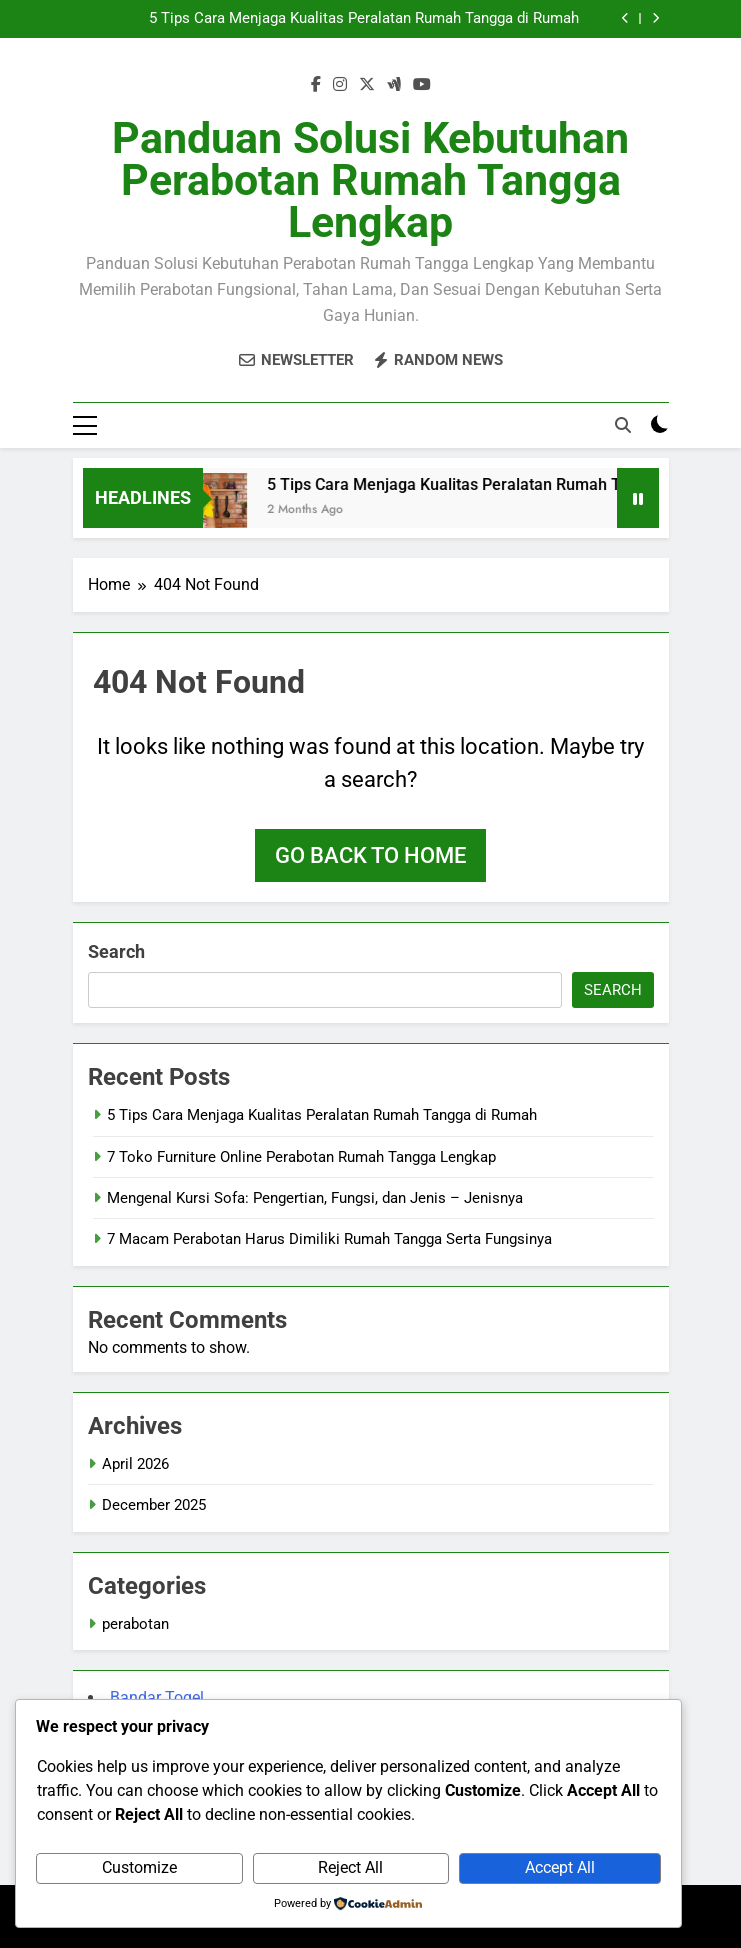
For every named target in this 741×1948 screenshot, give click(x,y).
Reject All (350, 1867)
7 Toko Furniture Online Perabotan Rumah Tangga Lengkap (301, 1157)
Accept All (560, 1867)
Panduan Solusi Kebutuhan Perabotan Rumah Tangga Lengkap (370, 180)
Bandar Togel (157, 1697)
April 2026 (135, 1464)
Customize (139, 1867)
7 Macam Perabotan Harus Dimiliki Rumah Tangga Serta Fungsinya (329, 1239)
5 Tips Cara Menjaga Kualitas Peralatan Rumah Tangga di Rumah (364, 19)
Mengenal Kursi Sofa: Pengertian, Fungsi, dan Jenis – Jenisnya (315, 1198)
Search (116, 951)
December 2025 (154, 1505)
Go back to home (370, 855)
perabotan (135, 1624)
